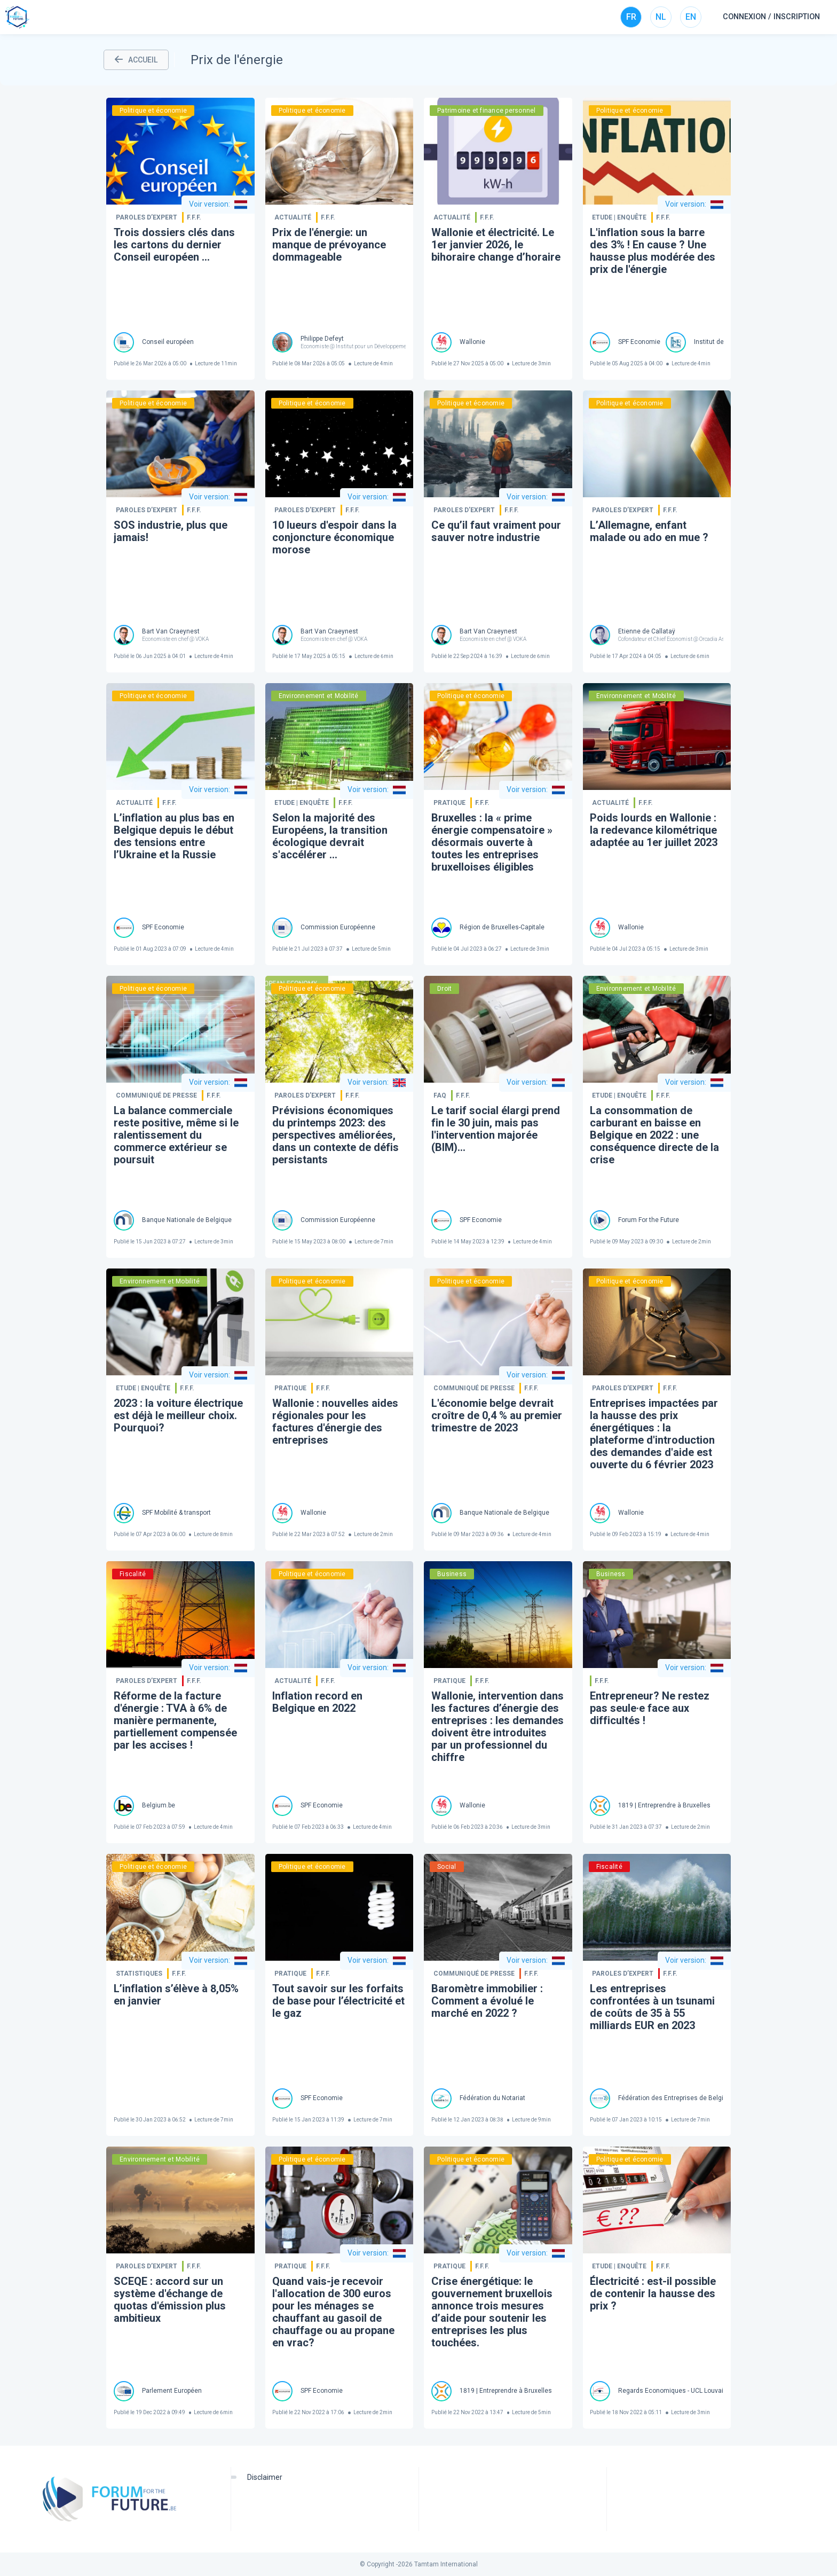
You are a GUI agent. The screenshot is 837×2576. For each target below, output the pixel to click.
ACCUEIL (136, 60)
